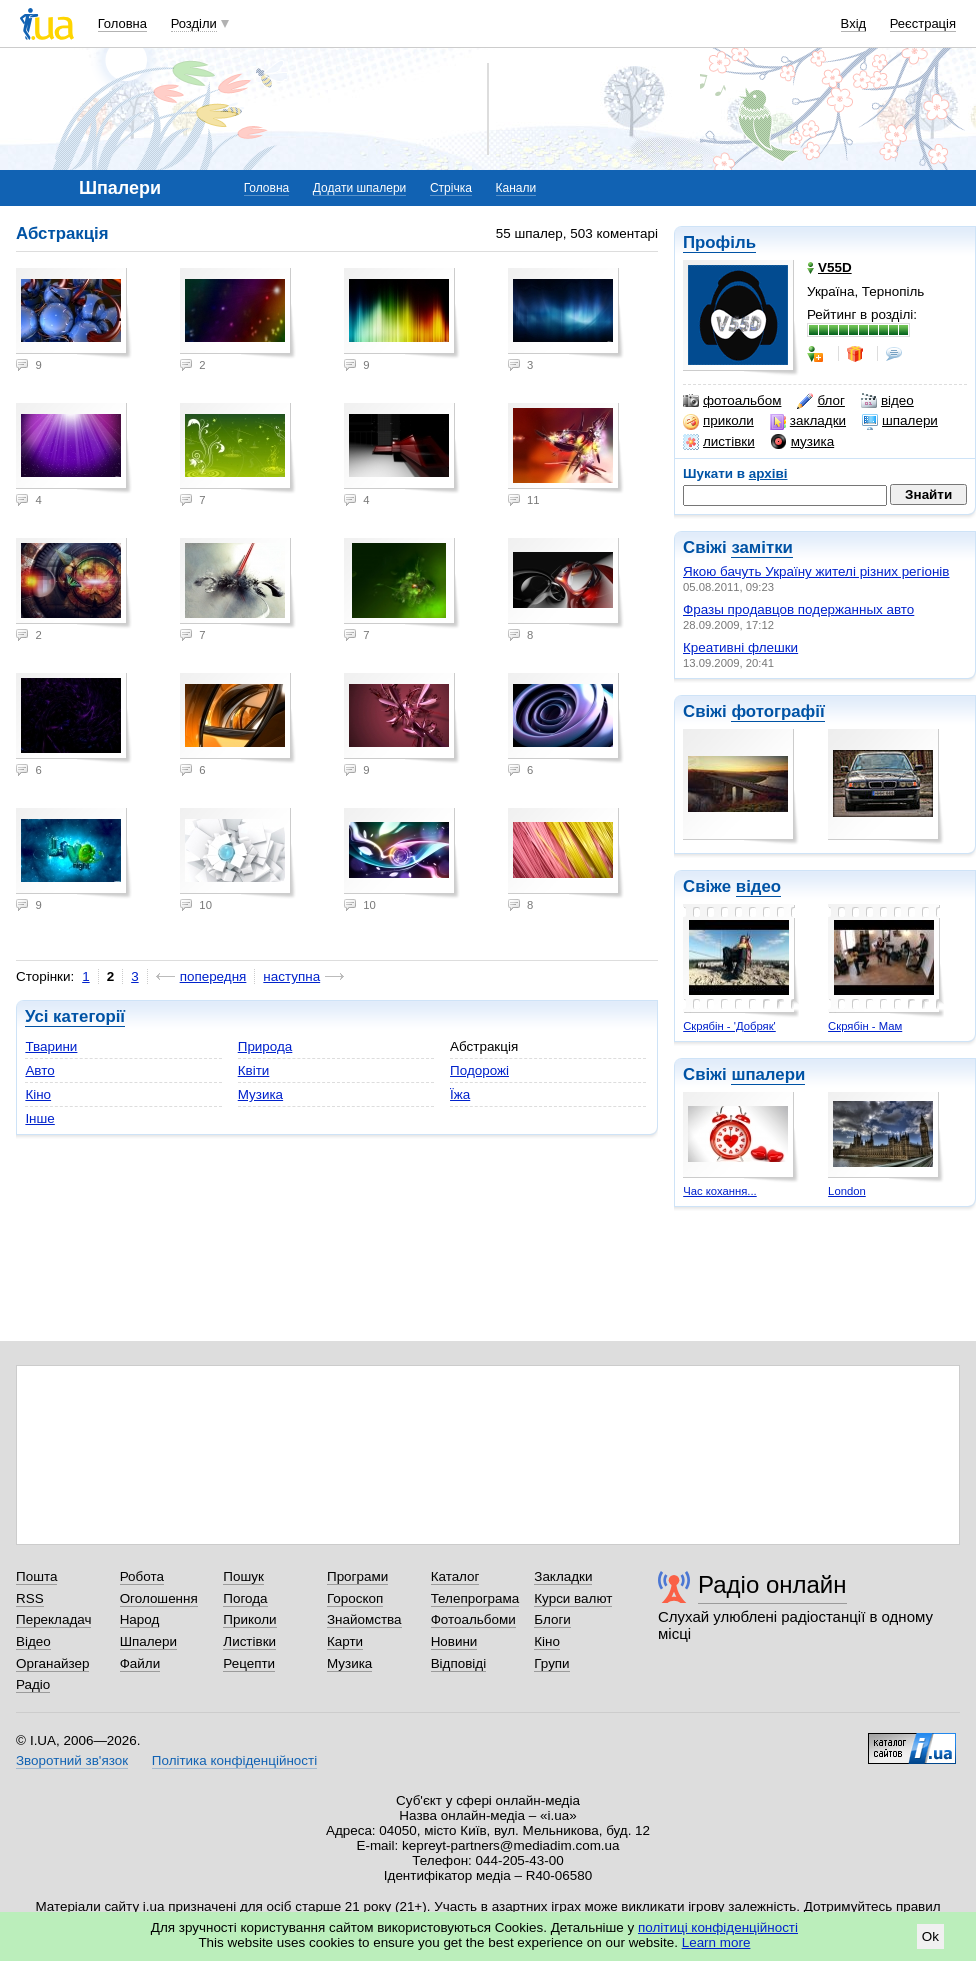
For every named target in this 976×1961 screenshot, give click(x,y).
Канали (516, 188)
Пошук (243, 1576)
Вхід (854, 23)
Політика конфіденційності (234, 1760)
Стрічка (451, 188)
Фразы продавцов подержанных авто (798, 609)
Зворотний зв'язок (72, 1760)
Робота (142, 1576)
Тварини (51, 1046)
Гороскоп (355, 1598)
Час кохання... (720, 1191)
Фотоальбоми (473, 1619)
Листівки (249, 1641)
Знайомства (364, 1619)
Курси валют (573, 1598)
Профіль (719, 242)
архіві (768, 473)
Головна (122, 23)
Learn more (716, 1942)
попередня (213, 976)
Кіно (38, 1094)
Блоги (552, 1619)
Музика (260, 1094)
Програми (357, 1576)
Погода (245, 1598)
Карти (345, 1641)
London (847, 1191)
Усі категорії (75, 1016)
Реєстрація (923, 23)
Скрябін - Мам (865, 1026)
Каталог (455, 1576)
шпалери (900, 421)
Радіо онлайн (772, 1584)
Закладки (563, 1576)
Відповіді (459, 1663)
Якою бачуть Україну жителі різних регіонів (816, 571)
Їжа (460, 1094)
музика (802, 442)
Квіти (254, 1070)
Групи (551, 1663)
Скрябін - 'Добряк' (729, 1026)
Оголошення (159, 1598)
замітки (762, 547)
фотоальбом (732, 401)
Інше (39, 1118)
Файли (140, 1663)
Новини (454, 1641)
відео (887, 401)
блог (820, 401)
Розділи (194, 23)
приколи (718, 421)
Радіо (33, 1684)
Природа (265, 1046)
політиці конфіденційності (718, 1927)
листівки (719, 442)
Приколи (249, 1619)
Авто (39, 1070)
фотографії (777, 711)
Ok (930, 1936)
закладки (808, 421)
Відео (33, 1641)
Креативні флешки (740, 647)
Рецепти (249, 1663)
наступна (291, 976)
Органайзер (52, 1663)
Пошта (36, 1576)
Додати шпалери (359, 188)
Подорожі (479, 1070)
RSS (30, 1598)
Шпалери (148, 1641)
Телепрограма (475, 1598)
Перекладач (53, 1619)
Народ (140, 1619)
